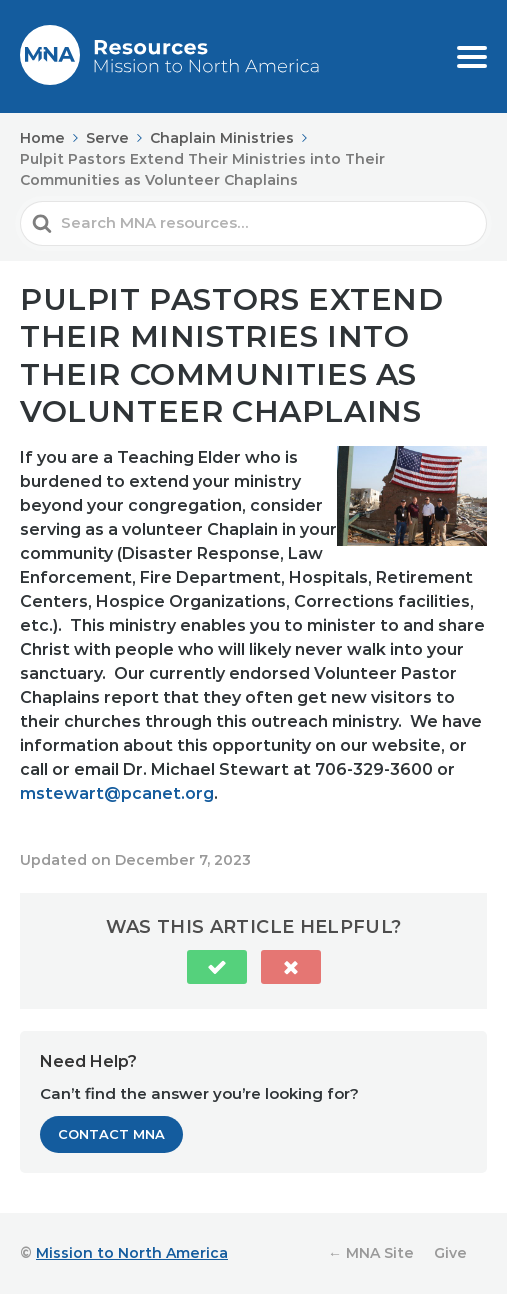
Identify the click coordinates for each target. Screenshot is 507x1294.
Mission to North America (132, 1253)
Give (450, 1253)
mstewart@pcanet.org (117, 793)
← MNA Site (371, 1253)
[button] (217, 967)
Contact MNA (111, 1134)
